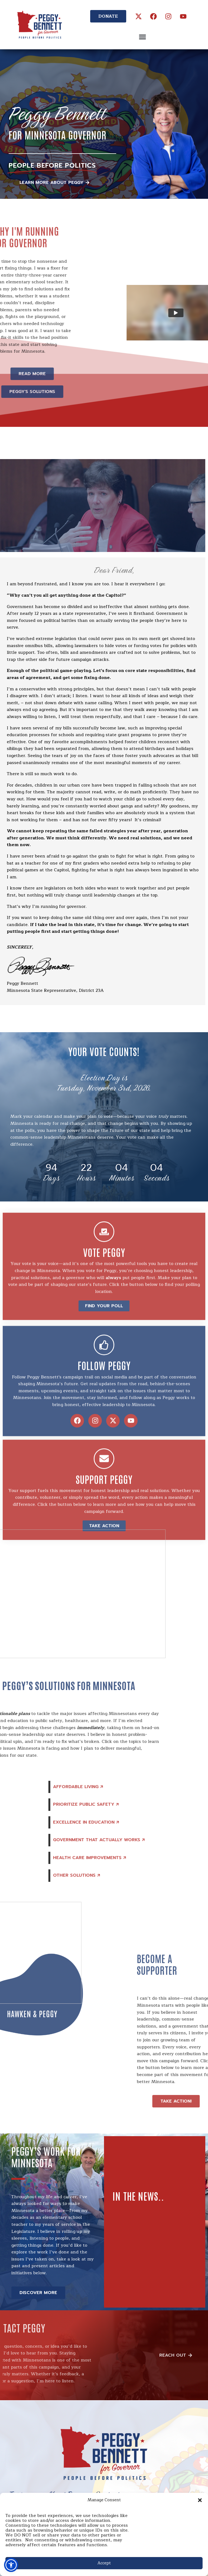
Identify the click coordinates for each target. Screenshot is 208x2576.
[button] (200, 2500)
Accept (104, 2563)
